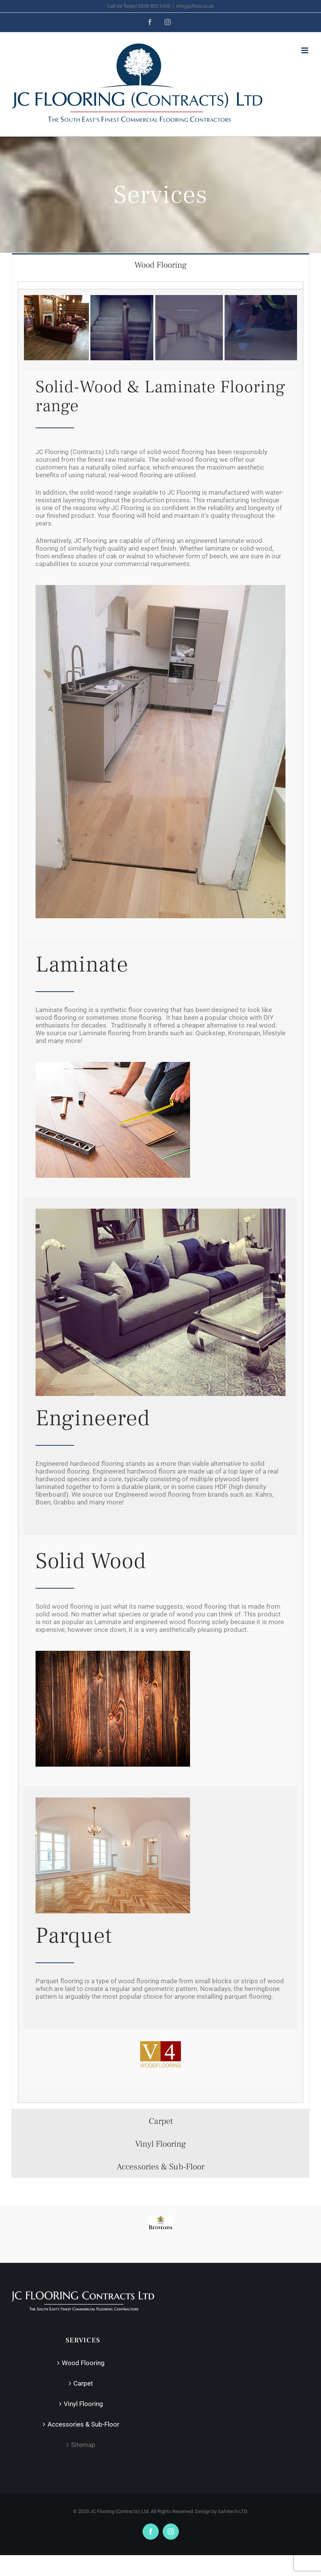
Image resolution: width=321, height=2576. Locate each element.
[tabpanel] (160, 1192)
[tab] (160, 264)
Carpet (83, 2383)
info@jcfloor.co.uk (195, 6)
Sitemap (83, 2444)
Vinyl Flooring (83, 2403)
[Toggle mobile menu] (305, 50)
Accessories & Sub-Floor (83, 2424)
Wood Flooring (83, 2362)
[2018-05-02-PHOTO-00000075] (160, 588)
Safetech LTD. (233, 2511)
